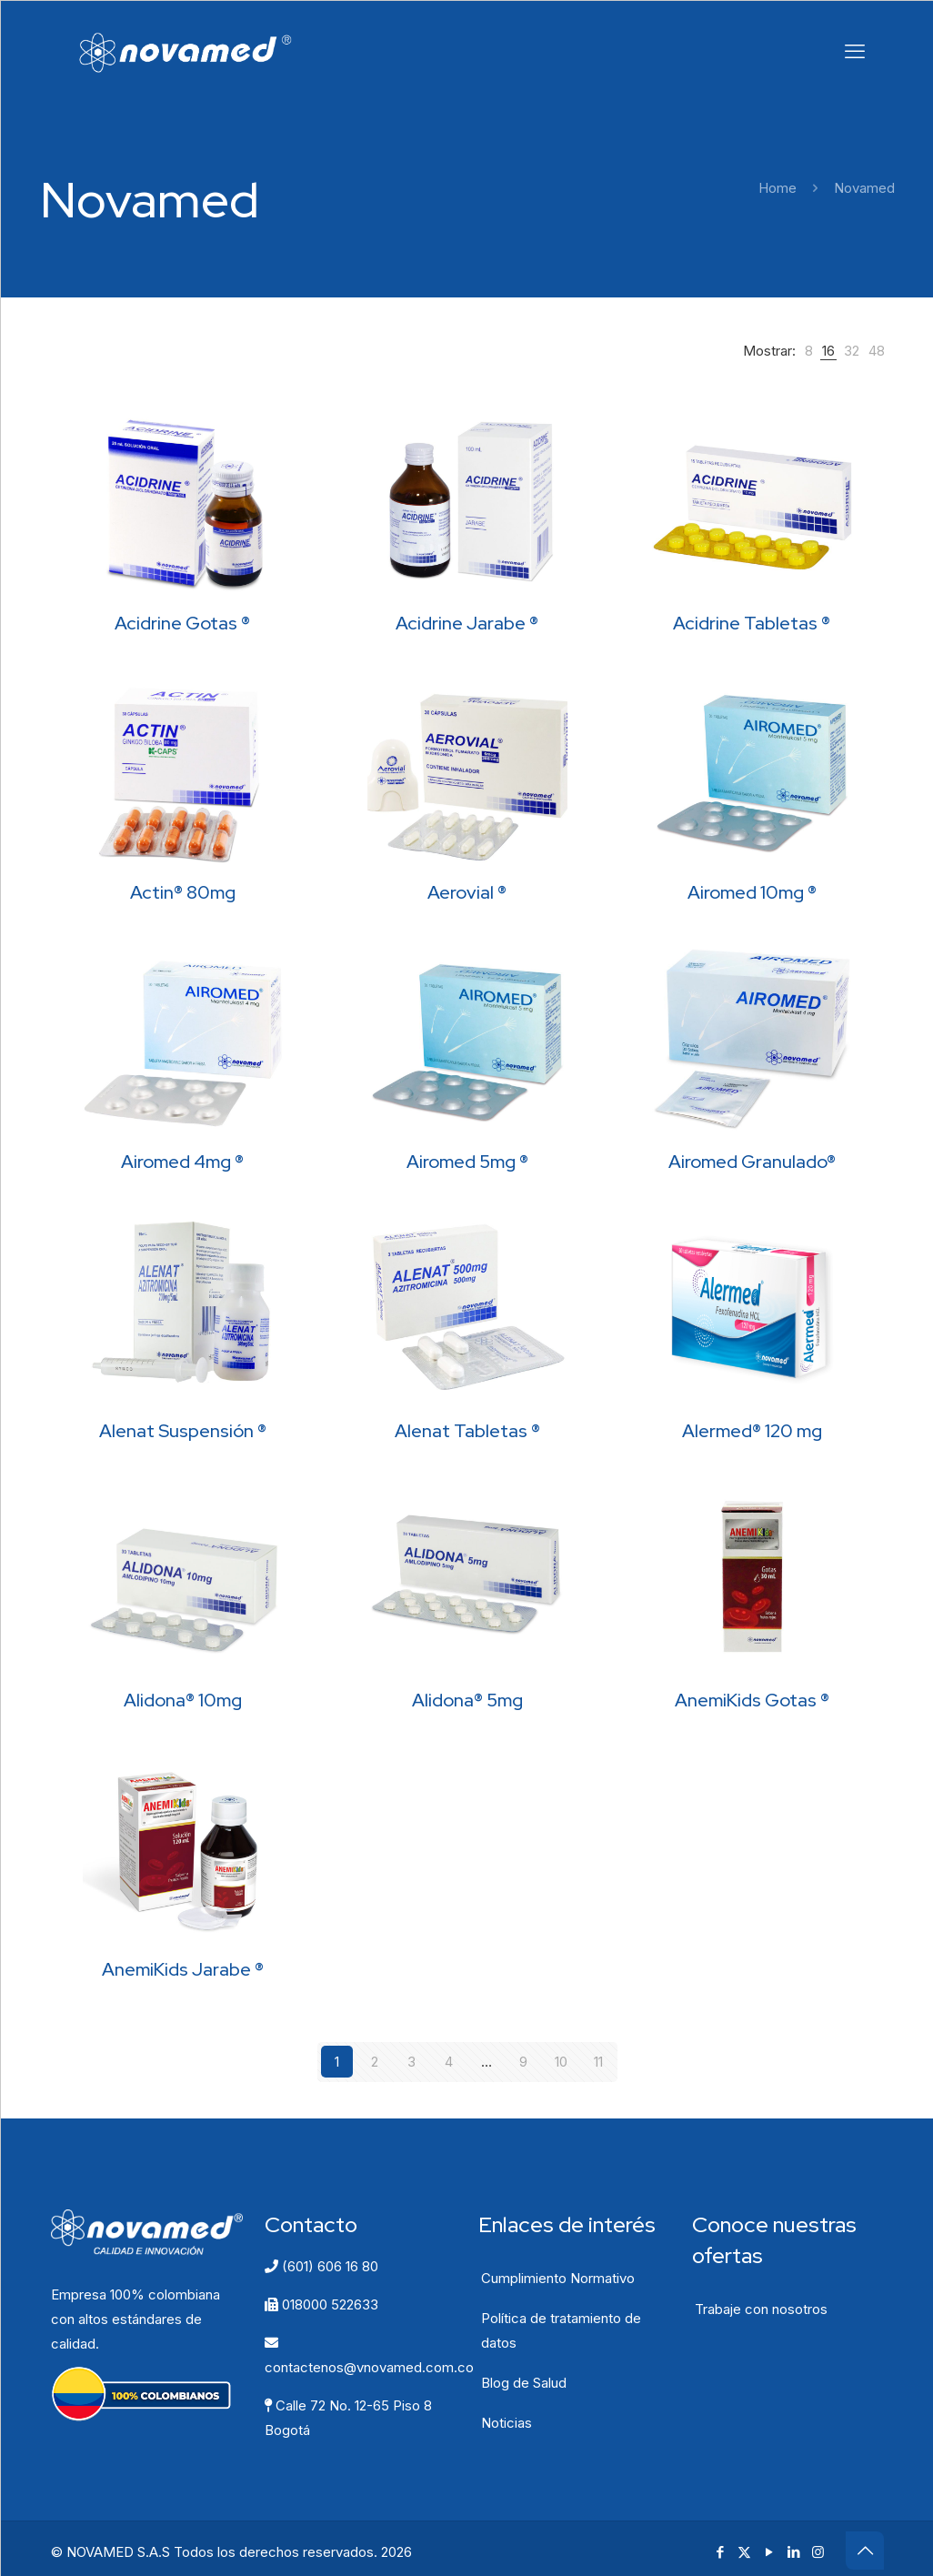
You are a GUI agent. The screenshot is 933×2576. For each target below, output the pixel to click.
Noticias (506, 2421)
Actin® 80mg (183, 892)
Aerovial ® (467, 892)
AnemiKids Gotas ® (752, 1700)
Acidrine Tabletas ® (751, 623)
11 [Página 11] (598, 2061)
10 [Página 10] (561, 2061)
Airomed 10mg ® (752, 892)
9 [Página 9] (523, 2061)
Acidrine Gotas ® (182, 623)
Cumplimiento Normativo (558, 2277)
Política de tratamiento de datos (561, 2329)
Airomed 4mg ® (182, 1161)
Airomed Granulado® (752, 1161)
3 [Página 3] (411, 2061)
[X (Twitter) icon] (744, 2551)
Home (777, 187)
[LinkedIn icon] (793, 2551)
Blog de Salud (524, 2381)
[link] (809, 350)
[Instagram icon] (818, 2551)
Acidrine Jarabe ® (467, 623)
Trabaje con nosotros (761, 2308)
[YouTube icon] (768, 2551)
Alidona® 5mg (467, 1700)
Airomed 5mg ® (467, 1161)
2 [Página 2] (374, 2061)
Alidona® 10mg (183, 1700)
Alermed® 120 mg (752, 1431)
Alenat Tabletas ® (467, 1431)
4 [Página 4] (449, 2061)
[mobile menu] (854, 50)
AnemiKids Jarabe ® (183, 1969)
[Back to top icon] (865, 2550)
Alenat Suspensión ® (182, 1431)
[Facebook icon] (719, 2551)
